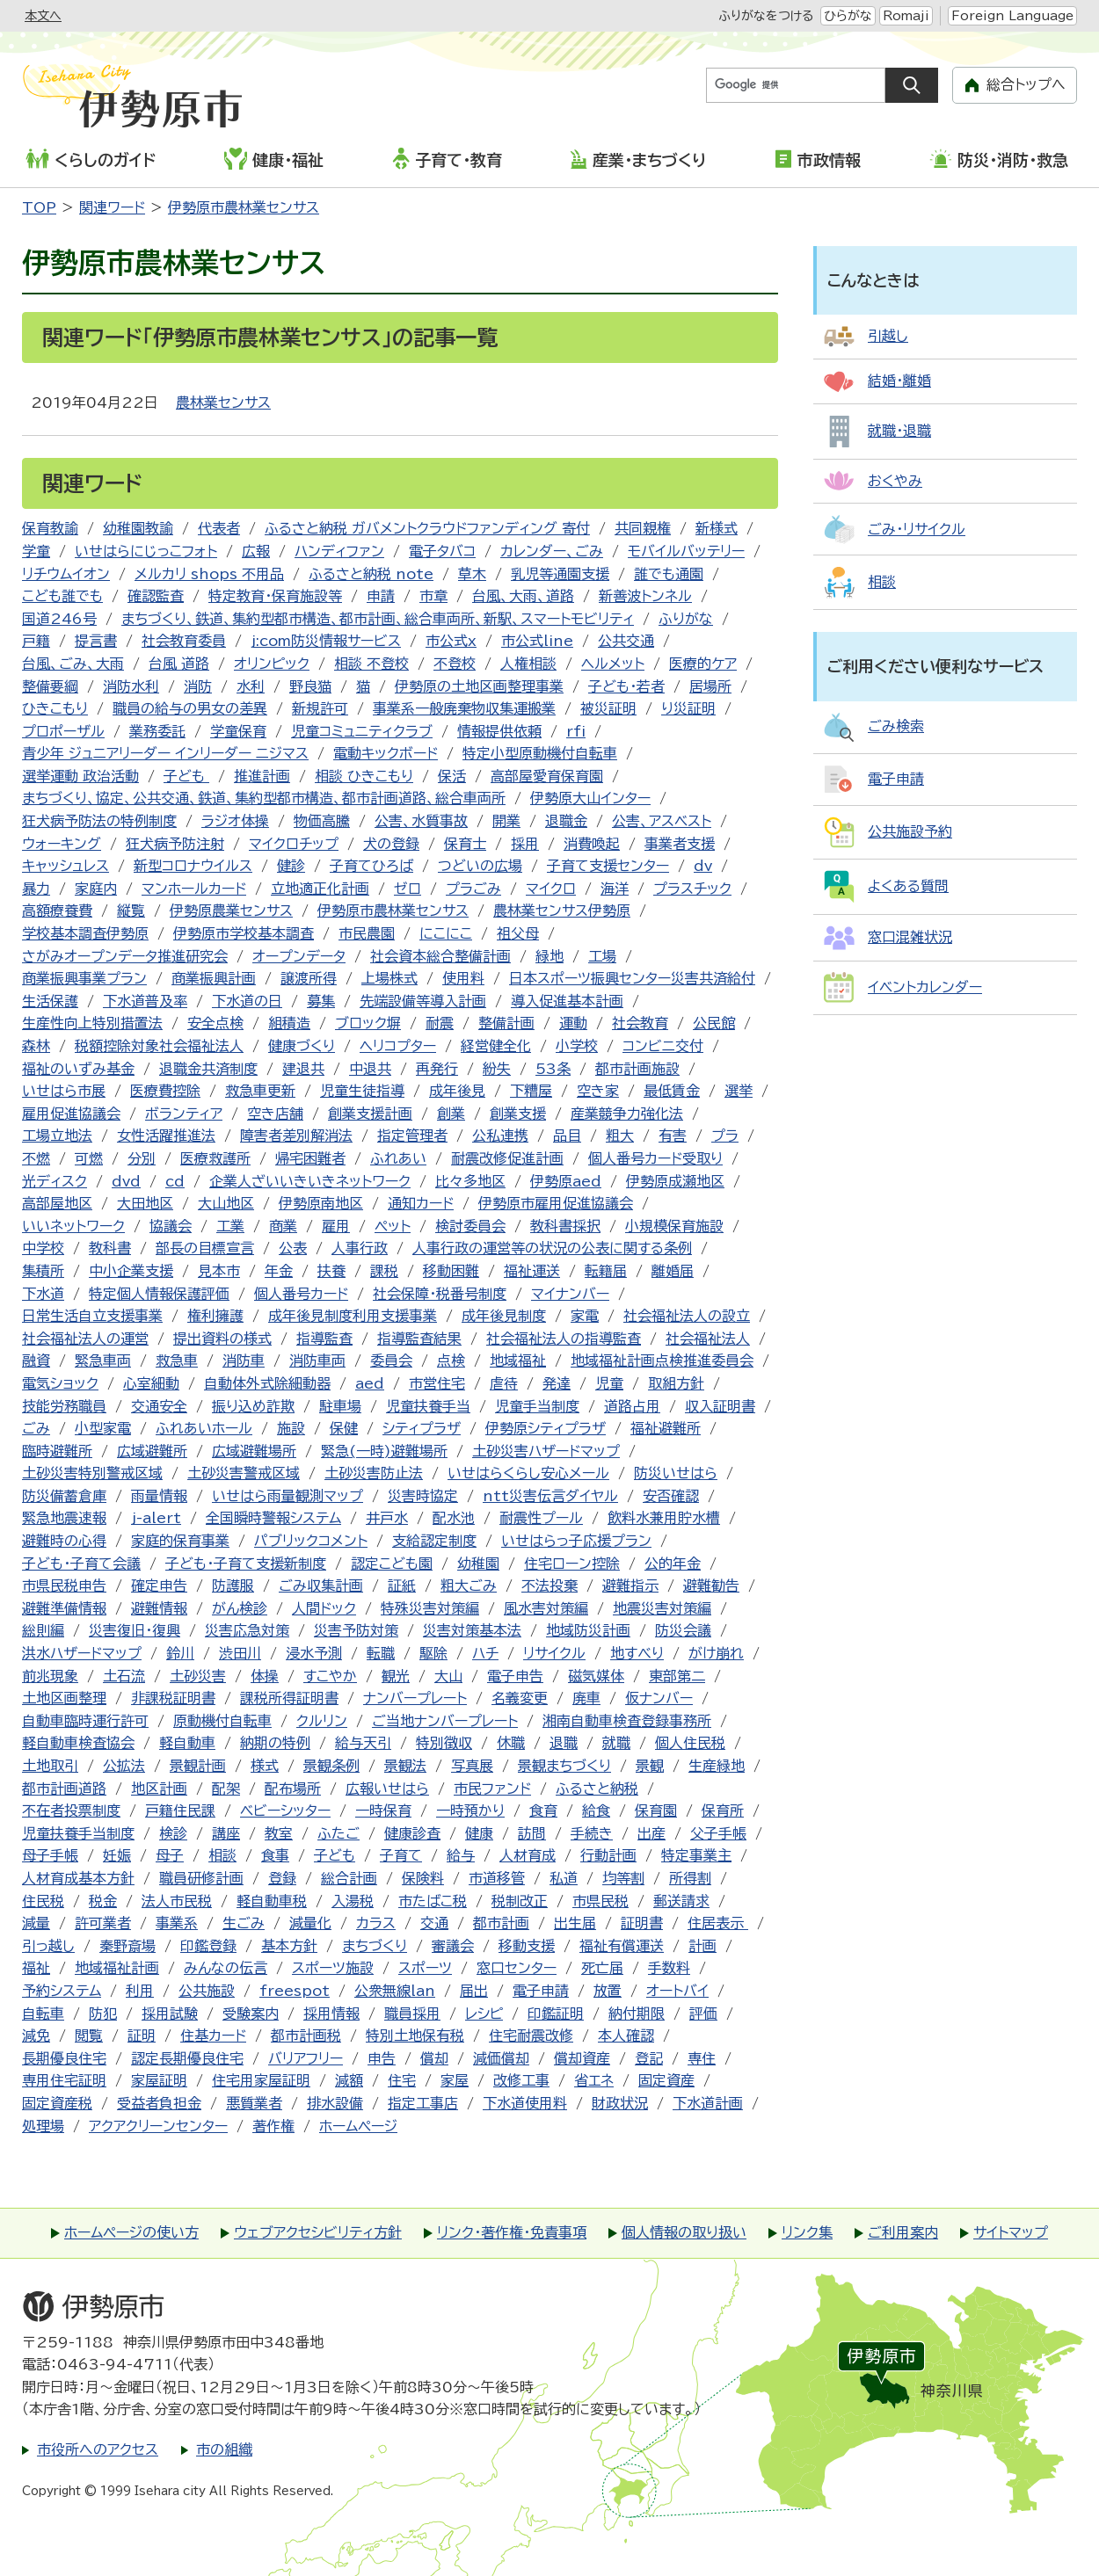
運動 (573, 1023)
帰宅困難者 (310, 1158)
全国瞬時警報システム (273, 1518)
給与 (461, 1855)
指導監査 (324, 1339)
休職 (511, 1743)
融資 (36, 1360)
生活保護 (50, 1001)
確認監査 (155, 596)
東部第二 (677, 1676)
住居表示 (718, 1923)
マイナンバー (570, 1294)
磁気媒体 (596, 1676)
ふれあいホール (204, 1428)
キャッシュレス (65, 866)
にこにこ (445, 933)
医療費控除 (165, 1091)
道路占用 (632, 1406)
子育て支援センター (608, 866)
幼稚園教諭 (138, 528)
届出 (474, 1991)
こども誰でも (62, 596)
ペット (393, 1226)
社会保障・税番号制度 (439, 1294)
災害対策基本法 (472, 1630)
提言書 (96, 641)
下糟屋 (531, 1091)
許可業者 (103, 1923)
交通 (434, 1923)
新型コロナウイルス (193, 866)
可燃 (89, 1158)
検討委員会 (470, 1226)
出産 (651, 1833)
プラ (725, 1135)
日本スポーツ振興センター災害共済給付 (632, 978)
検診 (173, 1833)
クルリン (321, 1721)
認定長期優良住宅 (187, 2058)
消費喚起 (592, 844)
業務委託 (157, 731)
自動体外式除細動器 (267, 1383)
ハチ (485, 1653)
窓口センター (517, 1968)
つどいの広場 (480, 866)
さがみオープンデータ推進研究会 (125, 956)
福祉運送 (532, 1271)
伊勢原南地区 (321, 1203)
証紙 (402, 1585)
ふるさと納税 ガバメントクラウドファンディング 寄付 (427, 528)
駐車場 (340, 1406)
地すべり (637, 1653)
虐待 (504, 1383)
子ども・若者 (626, 686)
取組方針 (676, 1383)
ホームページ (358, 2126)
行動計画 (608, 1855)
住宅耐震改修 (531, 2035)
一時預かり (470, 1810)
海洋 (614, 889)
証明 (141, 2035)
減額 (349, 2080)
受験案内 (250, 2013)
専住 (702, 2058)
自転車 (43, 2013)
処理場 (43, 2126)
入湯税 (352, 1901)
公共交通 (626, 641)
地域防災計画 (588, 1630)
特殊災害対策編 (430, 1608)
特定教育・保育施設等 (275, 596)
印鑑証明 (556, 2013)
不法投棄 (549, 1585)
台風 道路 (179, 664)
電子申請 (541, 1991)
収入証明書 (720, 1406)
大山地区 (226, 1203)
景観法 (405, 1766)
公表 (293, 1248)
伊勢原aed (565, 1181)
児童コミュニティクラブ (362, 731)
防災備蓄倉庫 (64, 1496)
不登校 (454, 664)
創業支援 (518, 1114)
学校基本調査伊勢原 (85, 933)
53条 (553, 1069)
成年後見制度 (504, 1316)
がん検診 (239, 1608)
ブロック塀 (368, 1023)
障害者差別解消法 (296, 1135)
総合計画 (349, 1878)
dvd (126, 1181)
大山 (448, 1676)
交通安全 (159, 1406)
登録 (282, 1878)
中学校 (43, 1248)
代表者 (219, 528)
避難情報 (159, 1608)
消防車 (243, 1360)
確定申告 (159, 1585)
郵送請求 (681, 1901)
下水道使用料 (525, 2103)
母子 (170, 1855)
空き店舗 (275, 1114)
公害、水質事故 (421, 821)
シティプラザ (421, 1428)
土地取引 (50, 1766)
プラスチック (692, 889)
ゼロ (407, 889)
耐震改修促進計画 (507, 1158)
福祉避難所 (665, 1428)
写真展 (472, 1766)
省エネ (594, 2080)
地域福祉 (518, 1360)
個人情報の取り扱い (684, 2232)
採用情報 (331, 2013)
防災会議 (683, 1630)
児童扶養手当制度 (78, 1833)
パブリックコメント (311, 1541)
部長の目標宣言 (205, 1248)
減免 (36, 2035)
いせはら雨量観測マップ (287, 1496)
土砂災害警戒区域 (243, 1473)
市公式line (537, 641)
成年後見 (457, 1091)
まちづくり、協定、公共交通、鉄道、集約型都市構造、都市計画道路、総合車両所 (264, 798)
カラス (376, 1923)
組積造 (289, 1023)
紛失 (497, 1069)
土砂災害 (198, 1676)
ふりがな (686, 619)
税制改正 (519, 1901)
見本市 (219, 1271)
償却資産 (582, 2058)
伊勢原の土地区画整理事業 (479, 686)
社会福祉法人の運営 (85, 1339)
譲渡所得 (308, 978)
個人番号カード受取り (655, 1158)
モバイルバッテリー (686, 551)
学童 (36, 551)
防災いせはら (675, 1473)
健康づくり (301, 1046)
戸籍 (36, 641)
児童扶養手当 (428, 1406)
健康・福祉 (274, 158)
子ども (186, 776)
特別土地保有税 (415, 2035)
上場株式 (389, 978)
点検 (451, 1360)
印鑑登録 (208, 1946)
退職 (564, 1743)
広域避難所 (152, 1451)
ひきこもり (55, 708)
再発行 (437, 1069)
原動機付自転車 (222, 1721)
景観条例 (331, 1766)
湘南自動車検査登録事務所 (626, 1721)
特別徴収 (444, 1743)
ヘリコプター (398, 1046)
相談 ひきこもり (364, 776)
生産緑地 (716, 1766)
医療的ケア (703, 664)
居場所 (710, 686)
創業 (451, 1114)
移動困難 (451, 1271)
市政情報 (818, 158)
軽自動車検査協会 (78, 1743)
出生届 (575, 1923)
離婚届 (672, 1271)
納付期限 (636, 2013)
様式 (265, 1766)
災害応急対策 (247, 1630)
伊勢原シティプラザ (545, 1428)
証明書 (642, 1923)
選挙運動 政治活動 (80, 776)
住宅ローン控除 (572, 1563)
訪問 (532, 1833)
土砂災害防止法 (373, 1473)
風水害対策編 (546, 1608)
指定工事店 (423, 2103)
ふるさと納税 (597, 1788)
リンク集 (807, 2232)
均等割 (623, 1878)
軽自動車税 (272, 1901)
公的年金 (672, 1563)
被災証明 (608, 708)
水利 (251, 686)
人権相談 (528, 664)
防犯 (103, 2013)
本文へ (43, 16)
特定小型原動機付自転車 (539, 753)
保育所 (723, 1810)
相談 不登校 (371, 664)
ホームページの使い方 (131, 2232)
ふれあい (398, 1158)
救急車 (177, 1360)
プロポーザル (63, 731)
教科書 (110, 1248)
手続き (592, 1833)
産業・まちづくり (638, 159)
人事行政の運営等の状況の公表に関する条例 (552, 1248)
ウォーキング (61, 844)
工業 (230, 1226)
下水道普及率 (145, 1001)
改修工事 (521, 2080)
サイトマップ (1010, 2232)
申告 (382, 2058)
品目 (567, 1135)
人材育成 (527, 1855)
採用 (525, 844)
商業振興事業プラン (84, 978)
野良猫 (310, 686)
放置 (607, 1991)
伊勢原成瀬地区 (675, 1181)
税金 (103, 1901)
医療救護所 (215, 1158)
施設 (291, 1428)
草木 (472, 574)
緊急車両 (103, 1360)
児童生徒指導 (362, 1091)
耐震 (440, 1023)
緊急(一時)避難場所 (384, 1451)
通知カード (421, 1203)
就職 (616, 1743)
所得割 (690, 1878)
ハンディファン (339, 551)
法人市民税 (177, 1901)
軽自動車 (187, 1743)
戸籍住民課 (180, 1810)
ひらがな (848, 16)
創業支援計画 (370, 1114)
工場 (602, 956)
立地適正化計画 (320, 889)
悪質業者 (254, 2103)
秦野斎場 (127, 1946)
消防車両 (317, 1360)
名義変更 (519, 1698)
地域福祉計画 (117, 1968)
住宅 (402, 2080)
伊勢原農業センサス (231, 910)
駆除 (433, 1653)
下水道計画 (708, 2103)
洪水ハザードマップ (82, 1653)
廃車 (586, 1698)
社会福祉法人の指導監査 (563, 1339)
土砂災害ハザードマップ (546, 1451)
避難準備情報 (64, 1608)
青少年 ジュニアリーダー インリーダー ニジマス (165, 753)
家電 (585, 1316)
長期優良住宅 (64, 2058)
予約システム (61, 1991)
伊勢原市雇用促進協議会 (555, 1203)
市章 (433, 596)
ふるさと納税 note (371, 574)
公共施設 (206, 1991)
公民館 (714, 1023)
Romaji (906, 16)
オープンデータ (299, 956)
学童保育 (238, 731)
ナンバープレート (415, 1698)
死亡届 (602, 1968)
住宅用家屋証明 (261, 2080)
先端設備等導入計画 (423, 1001)
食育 (543, 1810)
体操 (265, 1676)
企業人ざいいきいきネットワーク (310, 1181)
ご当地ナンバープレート (445, 1721)
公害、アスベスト (661, 821)
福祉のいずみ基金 (78, 1069)
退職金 (566, 821)
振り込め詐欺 (253, 1406)
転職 (381, 1653)
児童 (609, 1383)
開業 (506, 821)
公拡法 (124, 1766)
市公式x (451, 641)
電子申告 (515, 1676)
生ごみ (243, 1923)
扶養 (331, 1271)
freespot (294, 1991)
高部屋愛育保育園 (547, 776)
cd (175, 1181)
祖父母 (518, 933)
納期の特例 (275, 1743)
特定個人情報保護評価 (159, 1294)
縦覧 (131, 910)
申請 (381, 596)
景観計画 (198, 1766)
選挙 (738, 1091)
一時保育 (383, 1810)
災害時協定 (423, 1496)
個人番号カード (301, 1294)
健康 (479, 1833)
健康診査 (412, 1833)
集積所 (43, 1271)
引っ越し (48, 1946)
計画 (702, 1946)
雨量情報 (159, 1496)
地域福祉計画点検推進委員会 (662, 1360)
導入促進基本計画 (567, 1001)
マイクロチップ (293, 844)
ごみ (36, 1428)
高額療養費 (57, 910)
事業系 (177, 1923)
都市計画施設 (637, 1069)
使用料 (463, 978)
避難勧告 (711, 1585)
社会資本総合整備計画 (440, 956)
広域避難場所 (254, 1451)
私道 (564, 1878)
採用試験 (170, 2013)
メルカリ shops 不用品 (209, 574)
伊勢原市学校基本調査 (243, 933)
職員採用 (412, 2013)
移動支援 (527, 1946)
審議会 (453, 1946)
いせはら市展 (64, 1091)
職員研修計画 (201, 1878)
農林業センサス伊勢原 (561, 910)
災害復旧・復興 (134, 1630)
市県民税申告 (64, 1585)
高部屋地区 (57, 1203)
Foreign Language (1012, 16)
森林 (36, 1046)
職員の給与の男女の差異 (190, 708)
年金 (279, 1271)
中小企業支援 (131, 1271)
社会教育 (640, 1023)
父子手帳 (718, 1833)
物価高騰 (322, 821)
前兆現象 (50, 1676)
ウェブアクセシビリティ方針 (318, 2232)
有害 (673, 1135)
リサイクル (554, 1653)
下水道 (43, 1294)
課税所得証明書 (289, 1698)
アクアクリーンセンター (158, 2126)
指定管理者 (412, 1135)
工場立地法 (57, 1135)
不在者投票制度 (71, 1810)
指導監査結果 (419, 1339)
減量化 (310, 1923)
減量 (36, 1923)
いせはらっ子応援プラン (576, 1541)
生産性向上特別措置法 (92, 1023)
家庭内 (96, 889)
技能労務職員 (64, 1406)
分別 (141, 1158)
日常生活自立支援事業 (92, 1316)
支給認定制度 (434, 1541)
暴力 (36, 889)
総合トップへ (1026, 84)
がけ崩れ (716, 1653)
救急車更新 (260, 1091)
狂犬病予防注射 (175, 844)
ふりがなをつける (765, 16)
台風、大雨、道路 (523, 596)
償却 (434, 2058)
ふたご (338, 1833)
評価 (703, 2013)
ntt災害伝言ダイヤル (550, 1496)
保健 (344, 1428)
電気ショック (60, 1383)
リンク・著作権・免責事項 (511, 2232)
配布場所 (293, 1788)
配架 (226, 1788)
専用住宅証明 (64, 2080)
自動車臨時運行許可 (85, 1721)
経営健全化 (496, 1046)
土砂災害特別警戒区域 (92, 1473)
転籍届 (606, 1271)
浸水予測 (314, 1653)
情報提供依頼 (499, 731)
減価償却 (501, 2058)
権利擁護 (215, 1316)
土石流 (124, 1676)
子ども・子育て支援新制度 (245, 1563)
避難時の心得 (64, 1541)
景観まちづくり (564, 1766)
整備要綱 (50, 686)
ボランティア (183, 1114)
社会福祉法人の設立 (686, 1316)
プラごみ (473, 889)
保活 (452, 776)
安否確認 (671, 1496)
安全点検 (215, 1023)
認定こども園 (392, 1563)
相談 (222, 1855)
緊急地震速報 (64, 1518)
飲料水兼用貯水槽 (664, 1518)
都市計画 (501, 1923)
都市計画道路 (64, 1788)
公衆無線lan (394, 1991)
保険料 (423, 1878)
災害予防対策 (356, 1630)
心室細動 (151, 1383)
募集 (321, 1001)
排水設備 (335, 2103)
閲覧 (89, 2035)
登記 (649, 2058)
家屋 (454, 2080)
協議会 (170, 1226)
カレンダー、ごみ (551, 551)
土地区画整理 (64, 1698)
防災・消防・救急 (998, 159)
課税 (384, 1271)
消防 (198, 686)
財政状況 (620, 2103)
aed (369, 1383)
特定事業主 (696, 1855)
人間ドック (324, 1608)
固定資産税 (57, 2103)
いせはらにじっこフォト (146, 551)
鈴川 (180, 1653)
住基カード (213, 2035)
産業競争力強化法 (627, 1114)
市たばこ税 (432, 1901)
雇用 (336, 1226)
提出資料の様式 (222, 1339)
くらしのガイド (90, 159)
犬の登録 (391, 844)
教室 (279, 1833)
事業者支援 (679, 844)
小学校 (577, 1046)
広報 (256, 551)
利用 (140, 1991)
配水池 (454, 1518)
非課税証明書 (173, 1698)
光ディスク (54, 1181)
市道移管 (497, 1878)
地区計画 (159, 1788)
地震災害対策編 (662, 1608)
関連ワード (112, 207)
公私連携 (500, 1135)
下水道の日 (247, 1001)
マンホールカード (194, 889)
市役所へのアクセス (97, 2449)
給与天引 (363, 1743)
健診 (291, 866)
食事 (275, 1855)
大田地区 (145, 1203)
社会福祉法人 (708, 1339)
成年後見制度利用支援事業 (352, 1316)
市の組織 (224, 2449)
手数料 (669, 1968)
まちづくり (374, 1946)
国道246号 (59, 619)
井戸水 (387, 1518)
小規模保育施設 (674, 1226)
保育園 (656, 1810)
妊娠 (117, 1855)
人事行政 (359, 1248)
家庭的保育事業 (180, 1541)
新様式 (716, 528)
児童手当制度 (537, 1406)
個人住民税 (690, 1743)
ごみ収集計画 (321, 1585)
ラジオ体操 (235, 821)
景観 (650, 1766)
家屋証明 (159, 2080)
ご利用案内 (903, 2232)
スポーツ (425, 1968)
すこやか (330, 1676)
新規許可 (320, 708)
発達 (556, 1383)
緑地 (549, 956)
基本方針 (289, 1946)
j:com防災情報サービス (326, 641)
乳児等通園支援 (560, 574)
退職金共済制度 (208, 1069)
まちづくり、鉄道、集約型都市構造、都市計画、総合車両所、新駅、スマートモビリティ (377, 619)
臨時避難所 (57, 1451)
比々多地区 (470, 1181)
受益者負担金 (159, 2103)
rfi (576, 731)
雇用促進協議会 (71, 1114)
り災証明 (688, 708)
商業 (283, 1226)
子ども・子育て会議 (81, 1563)
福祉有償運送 (621, 1946)
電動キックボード (385, 753)
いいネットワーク (73, 1226)
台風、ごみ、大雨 (73, 664)
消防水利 (131, 686)
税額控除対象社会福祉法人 (159, 1046)
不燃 (36, 1158)
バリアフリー (305, 2058)
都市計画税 (306, 2035)
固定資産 (666, 2080)
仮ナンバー (659, 1698)
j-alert (156, 1518)
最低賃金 (672, 1091)
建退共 (303, 1069)
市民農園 (366, 933)
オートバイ (677, 1991)
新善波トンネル (645, 596)
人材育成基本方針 (78, 1878)
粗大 (620, 1135)
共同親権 (643, 528)
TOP (39, 207)
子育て (401, 1855)
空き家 (598, 1091)
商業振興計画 (213, 978)
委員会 (391, 1360)
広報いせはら (387, 1788)
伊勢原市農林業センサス (243, 207)
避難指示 (630, 1585)
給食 (596, 1810)
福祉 (36, 1968)
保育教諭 (50, 528)
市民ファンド (492, 1788)
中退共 (370, 1069)
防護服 (233, 1585)
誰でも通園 (668, 574)
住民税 (43, 1901)
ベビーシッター (285, 1810)
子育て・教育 (447, 158)
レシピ (484, 2013)
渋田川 (240, 1653)
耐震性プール (541, 1518)
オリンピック (271, 664)
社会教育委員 (184, 641)
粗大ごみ (468, 1585)
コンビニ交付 (662, 1046)
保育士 (465, 844)
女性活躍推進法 (166, 1135)
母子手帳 (50, 1855)
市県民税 (600, 1901)
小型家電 (103, 1428)
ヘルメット (612, 664)
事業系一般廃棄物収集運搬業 (464, 708)
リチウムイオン (66, 574)
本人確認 (626, 2035)
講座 (226, 1833)
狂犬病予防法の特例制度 (99, 821)
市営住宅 (437, 1383)
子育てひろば (371, 866)
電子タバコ (442, 551)
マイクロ (551, 889)
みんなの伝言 (225, 1968)
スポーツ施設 (333, 1968)
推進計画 (262, 776)
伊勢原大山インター (590, 798)
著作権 (273, 2126)
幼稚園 (478, 1563)
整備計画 (506, 1023)
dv (703, 866)
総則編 (43, 1630)
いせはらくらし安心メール (528, 1473)
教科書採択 (565, 1226)
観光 (396, 1676)
